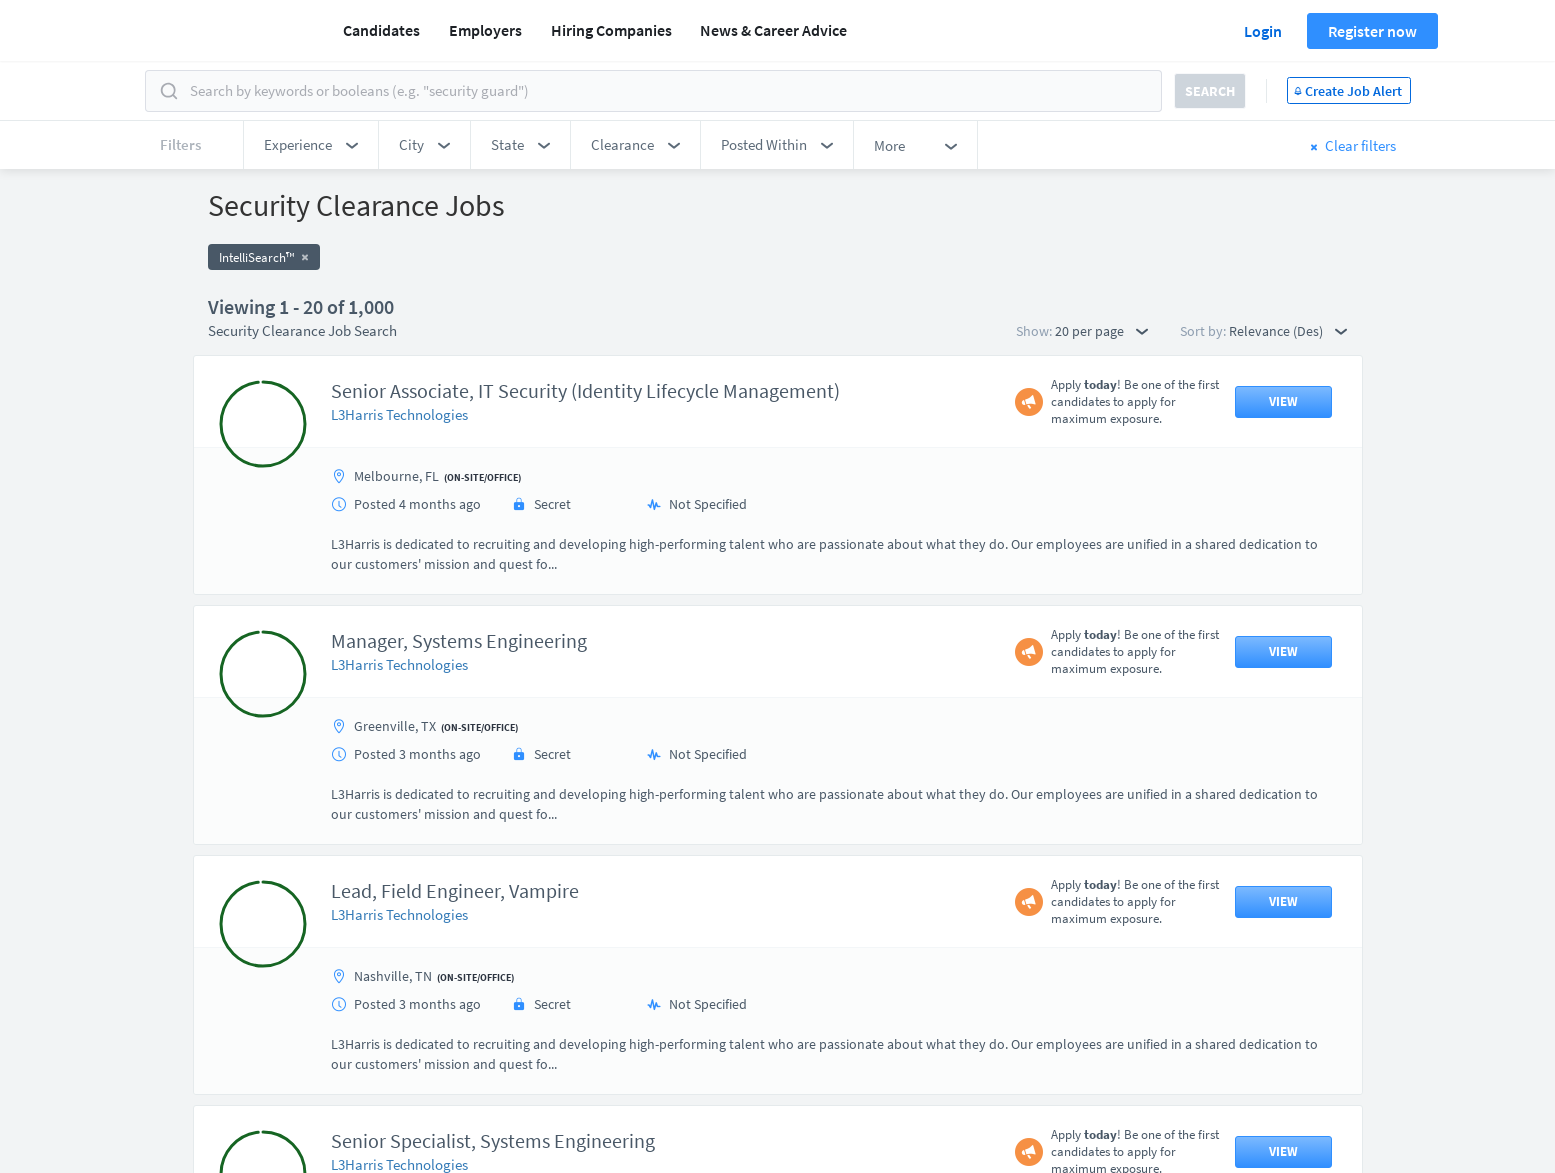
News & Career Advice (773, 30)
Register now (1372, 31)
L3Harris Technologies (399, 414)
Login (1263, 31)
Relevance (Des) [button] (1288, 331)
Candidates (381, 30)
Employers (485, 30)
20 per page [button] (1101, 331)
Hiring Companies (611, 30)
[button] (311, 145)
